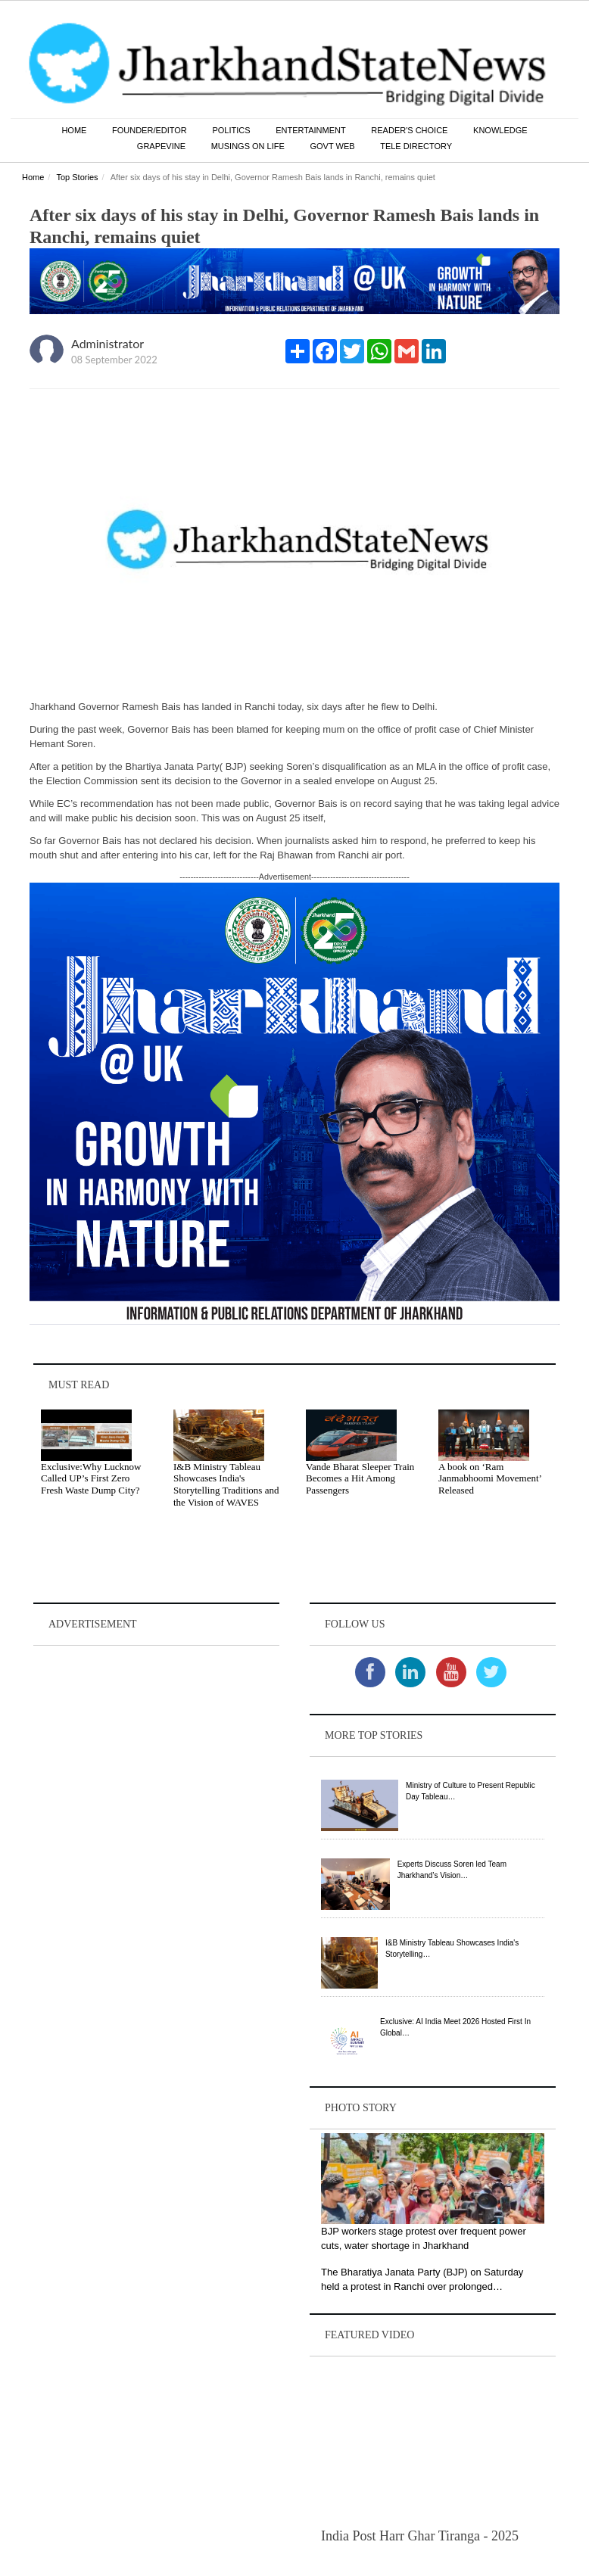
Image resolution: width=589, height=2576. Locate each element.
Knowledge (500, 130)
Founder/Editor (149, 130)
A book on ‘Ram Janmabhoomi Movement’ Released (489, 1478)
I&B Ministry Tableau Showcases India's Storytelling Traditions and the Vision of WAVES (226, 1484)
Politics (231, 130)
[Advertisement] (156, 1744)
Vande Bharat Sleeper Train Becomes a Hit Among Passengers (360, 1478)
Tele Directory (416, 146)
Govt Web (332, 146)
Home (73, 130)
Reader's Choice (409, 130)
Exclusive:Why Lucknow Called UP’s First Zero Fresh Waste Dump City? (91, 1478)
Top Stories (77, 177)
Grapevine (161, 146)
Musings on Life (248, 146)
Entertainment (311, 130)
